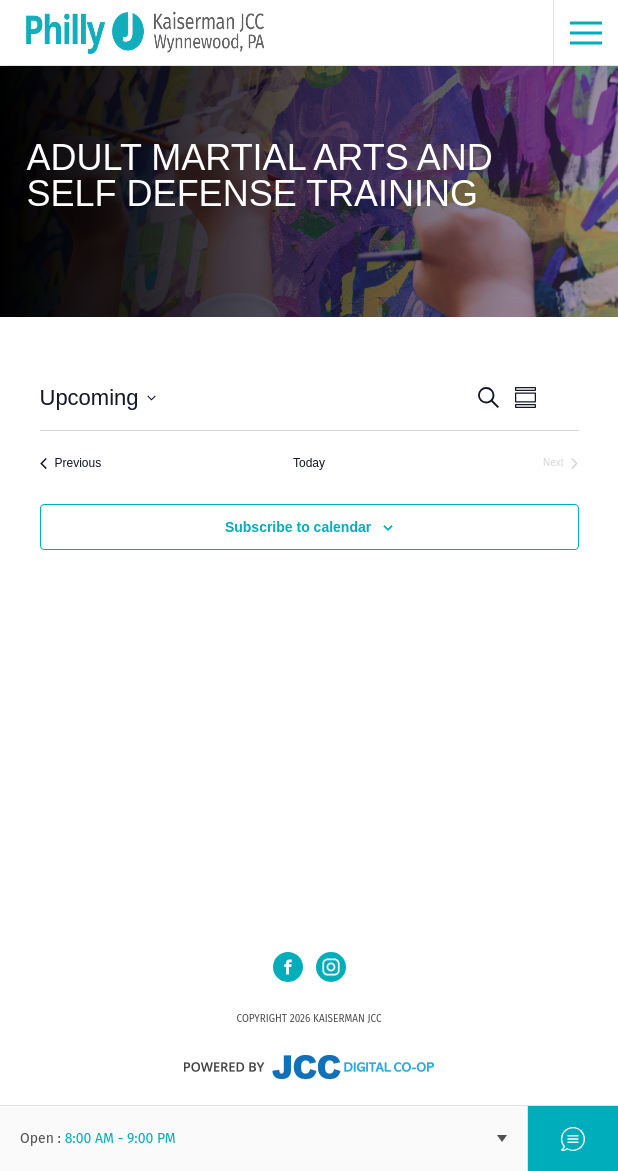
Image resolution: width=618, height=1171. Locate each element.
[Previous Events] (71, 463)
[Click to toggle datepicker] (98, 397)
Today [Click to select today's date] (309, 463)
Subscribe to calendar (298, 527)
